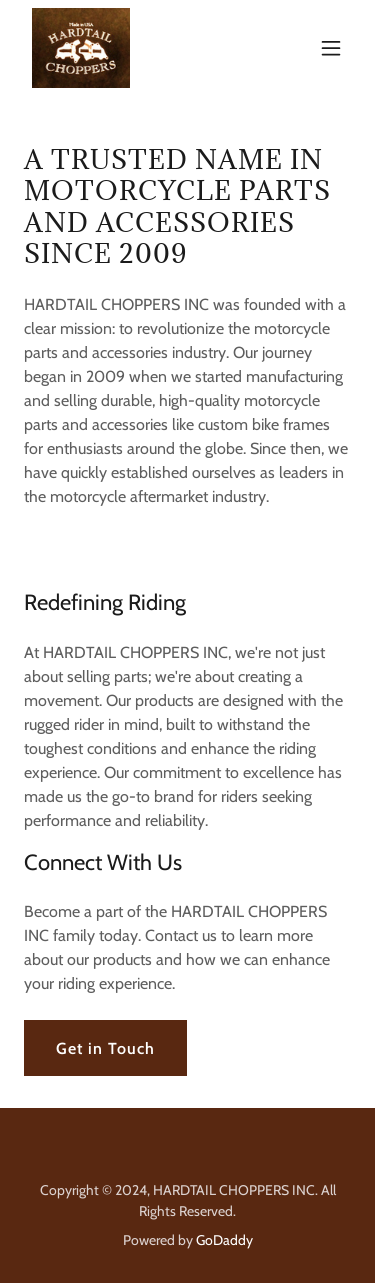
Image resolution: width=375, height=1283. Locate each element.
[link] (81, 48)
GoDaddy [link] (224, 1240)
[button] (331, 48)
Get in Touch (105, 1048)
